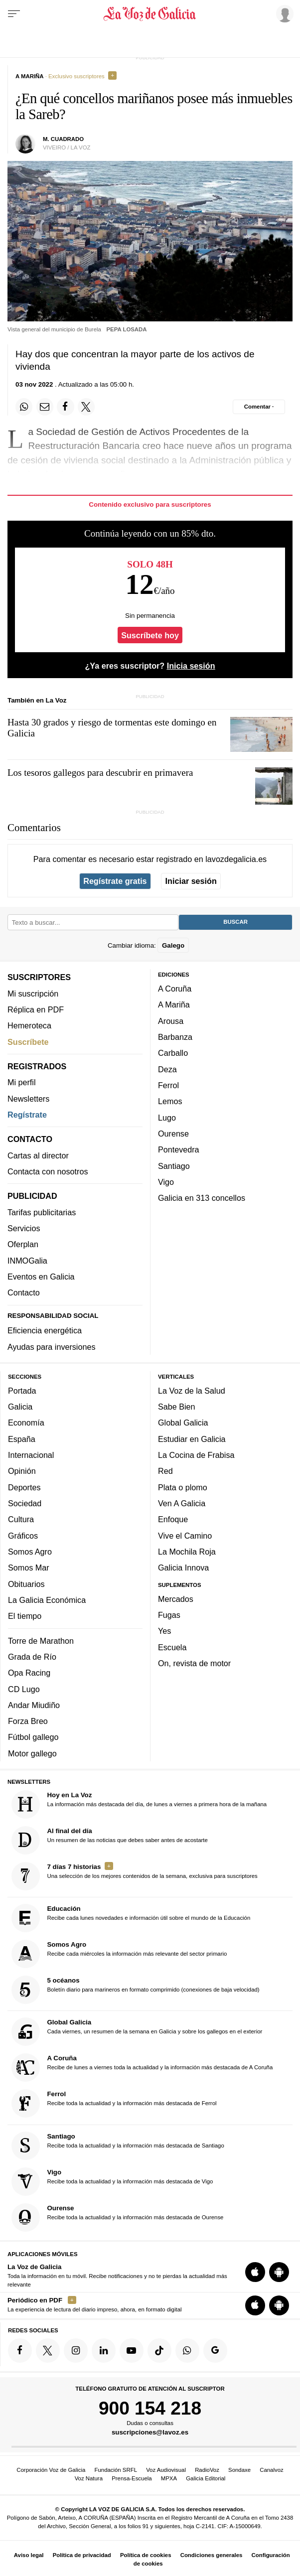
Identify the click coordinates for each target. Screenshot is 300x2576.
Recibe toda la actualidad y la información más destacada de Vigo (112, 2181)
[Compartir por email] (44, 406)
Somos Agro (30, 1551)
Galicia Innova (183, 1567)
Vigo (166, 1181)
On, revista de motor (194, 1663)
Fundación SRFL (116, 2470)
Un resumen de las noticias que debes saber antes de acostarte (109, 1840)
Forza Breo (28, 1721)
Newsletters (28, 1098)
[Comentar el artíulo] (259, 407)
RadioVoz (207, 2470)
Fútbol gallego (33, 1736)
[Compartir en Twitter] (86, 406)
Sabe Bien (176, 1406)
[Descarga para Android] (279, 2272)
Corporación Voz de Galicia (50, 2470)
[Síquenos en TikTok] (159, 2350)
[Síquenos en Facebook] (20, 2350)
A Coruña (174, 988)
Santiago (174, 1165)
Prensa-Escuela (131, 2478)
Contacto (23, 1292)
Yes (164, 1630)
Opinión (22, 1470)
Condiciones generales (211, 2555)
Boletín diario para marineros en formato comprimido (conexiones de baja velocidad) (135, 1990)
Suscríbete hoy (150, 635)
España (21, 1438)
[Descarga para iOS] (255, 2272)
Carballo (173, 1052)
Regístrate (27, 1114)
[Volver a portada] (150, 14)
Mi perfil (21, 1082)
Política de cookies (145, 2555)
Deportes (24, 1487)
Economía (26, 1422)
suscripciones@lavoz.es (150, 2432)
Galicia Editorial (205, 2478)
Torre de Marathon (41, 1640)
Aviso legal (29, 2555)
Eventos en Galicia (41, 1276)
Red (165, 1470)
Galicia (20, 1406)
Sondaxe (239, 2470)
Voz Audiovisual (166, 2470)
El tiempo (24, 1615)
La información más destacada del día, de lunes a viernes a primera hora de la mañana (139, 1804)
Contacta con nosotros (47, 1171)
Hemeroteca (29, 1025)
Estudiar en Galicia (191, 1438)
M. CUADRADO (63, 139)
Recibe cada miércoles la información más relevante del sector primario (119, 1954)
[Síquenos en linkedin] (104, 2350)
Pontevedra (178, 1149)
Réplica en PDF (35, 1009)
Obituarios (26, 1583)
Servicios (23, 1228)
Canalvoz (272, 2470)
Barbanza (175, 1036)
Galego (173, 945)
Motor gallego (32, 1753)
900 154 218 (150, 2408)
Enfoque (173, 1519)
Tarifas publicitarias (41, 1212)
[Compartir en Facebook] (65, 406)
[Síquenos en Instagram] (76, 2350)
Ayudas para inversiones (51, 1346)
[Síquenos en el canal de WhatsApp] (187, 2350)
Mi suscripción (32, 993)
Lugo (167, 1117)
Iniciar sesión (191, 880)
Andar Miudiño (34, 1705)
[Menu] (14, 14)
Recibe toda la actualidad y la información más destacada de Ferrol (114, 2103)
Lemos (170, 1101)
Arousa (170, 1020)
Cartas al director (38, 1155)
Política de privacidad (82, 2555)
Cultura (21, 1519)
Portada (22, 1390)
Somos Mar (28, 1567)
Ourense (173, 1133)
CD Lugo (24, 1689)
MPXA (169, 2478)
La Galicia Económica (47, 1599)
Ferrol (168, 1085)
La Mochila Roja (187, 1551)
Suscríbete (28, 1041)
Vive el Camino (185, 1535)
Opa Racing (29, 1672)
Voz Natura (89, 2478)
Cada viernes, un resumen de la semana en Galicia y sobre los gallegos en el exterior (137, 2031)
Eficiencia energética (44, 1330)
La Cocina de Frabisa (196, 1454)
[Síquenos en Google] (215, 2350)
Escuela (172, 1647)
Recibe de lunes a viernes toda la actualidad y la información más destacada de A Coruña (142, 2067)
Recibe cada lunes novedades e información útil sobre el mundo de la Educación (131, 1918)
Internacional (31, 1454)
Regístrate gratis (115, 880)
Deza (167, 1069)
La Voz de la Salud (191, 1390)
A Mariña (174, 1004)
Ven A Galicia (181, 1503)
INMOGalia (27, 1260)
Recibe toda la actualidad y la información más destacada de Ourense (117, 2217)
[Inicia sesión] (283, 13)
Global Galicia (183, 1422)
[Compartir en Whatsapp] (23, 406)
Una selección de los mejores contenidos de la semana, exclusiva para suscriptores (134, 1876)
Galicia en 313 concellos (201, 1197)
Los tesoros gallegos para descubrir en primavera (100, 772)
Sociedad (24, 1503)
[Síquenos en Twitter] (48, 2350)
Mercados (175, 1598)
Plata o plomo (182, 1487)
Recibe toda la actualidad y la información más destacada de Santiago (117, 2146)
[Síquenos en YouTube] (132, 2350)
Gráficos (23, 1535)
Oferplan (22, 1244)
